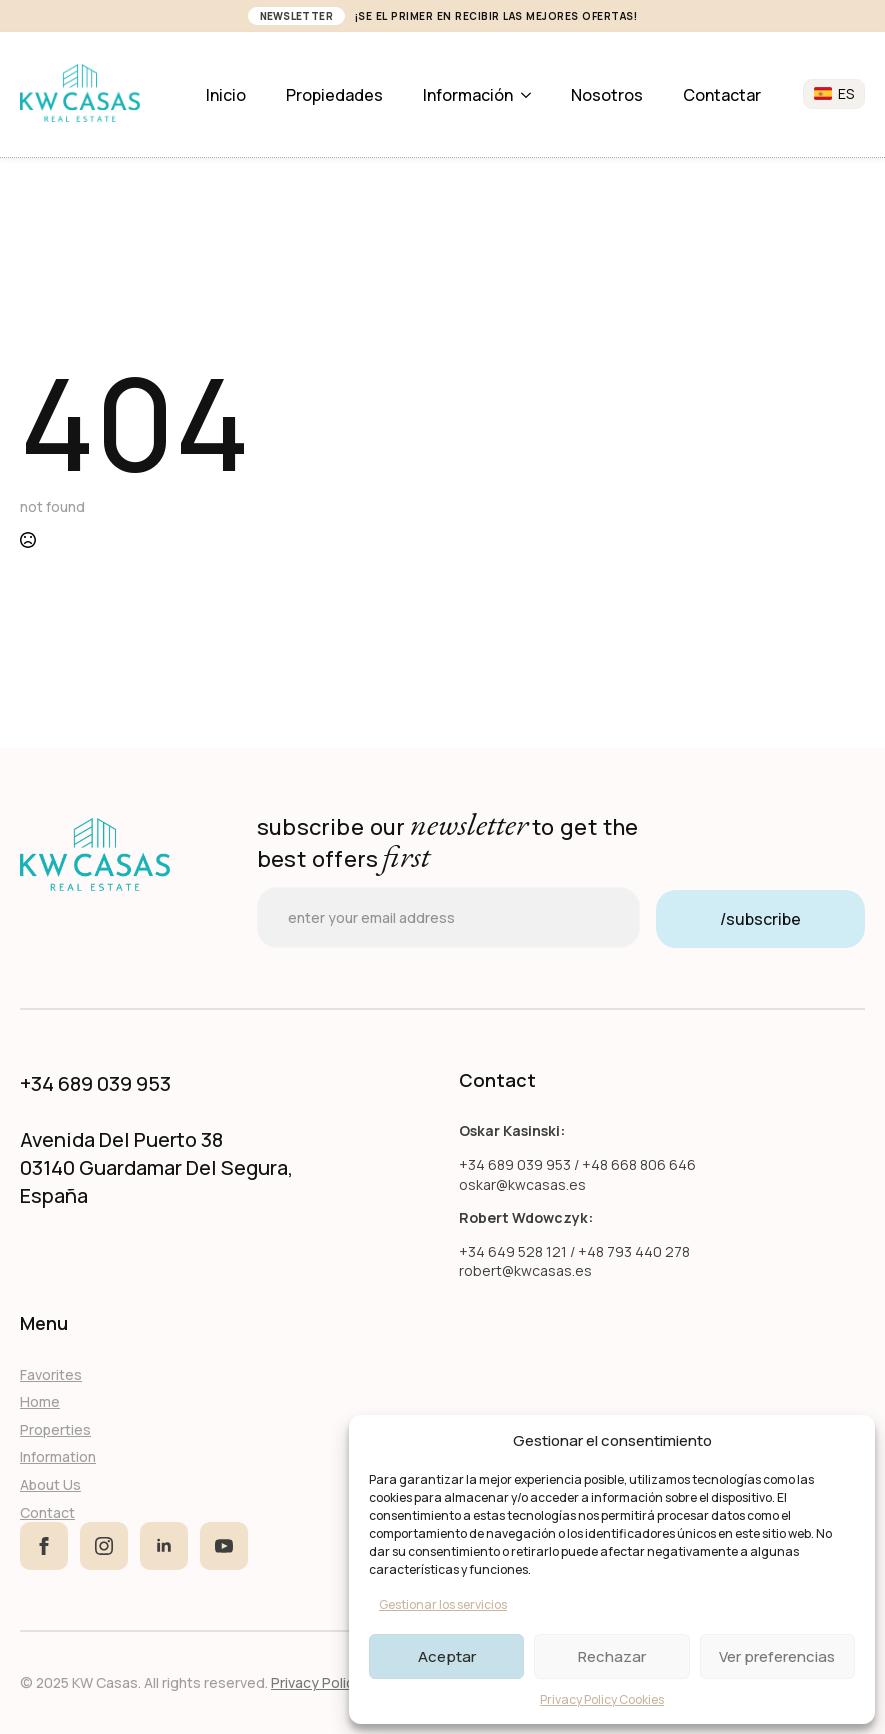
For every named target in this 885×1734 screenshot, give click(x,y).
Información (468, 95)
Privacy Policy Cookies (602, 1699)
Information (58, 1456)
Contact (47, 1512)
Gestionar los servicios (443, 1604)
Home (40, 1401)
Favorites (51, 1374)
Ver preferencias (777, 1656)
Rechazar (612, 1656)
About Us (50, 1484)
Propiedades (334, 95)
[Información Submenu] (532, 95)
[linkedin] (164, 1546)
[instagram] (104, 1546)
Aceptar (447, 1656)
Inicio (226, 95)
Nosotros (607, 95)
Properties (55, 1429)
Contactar (722, 95)
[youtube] (224, 1546)
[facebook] (44, 1546)
